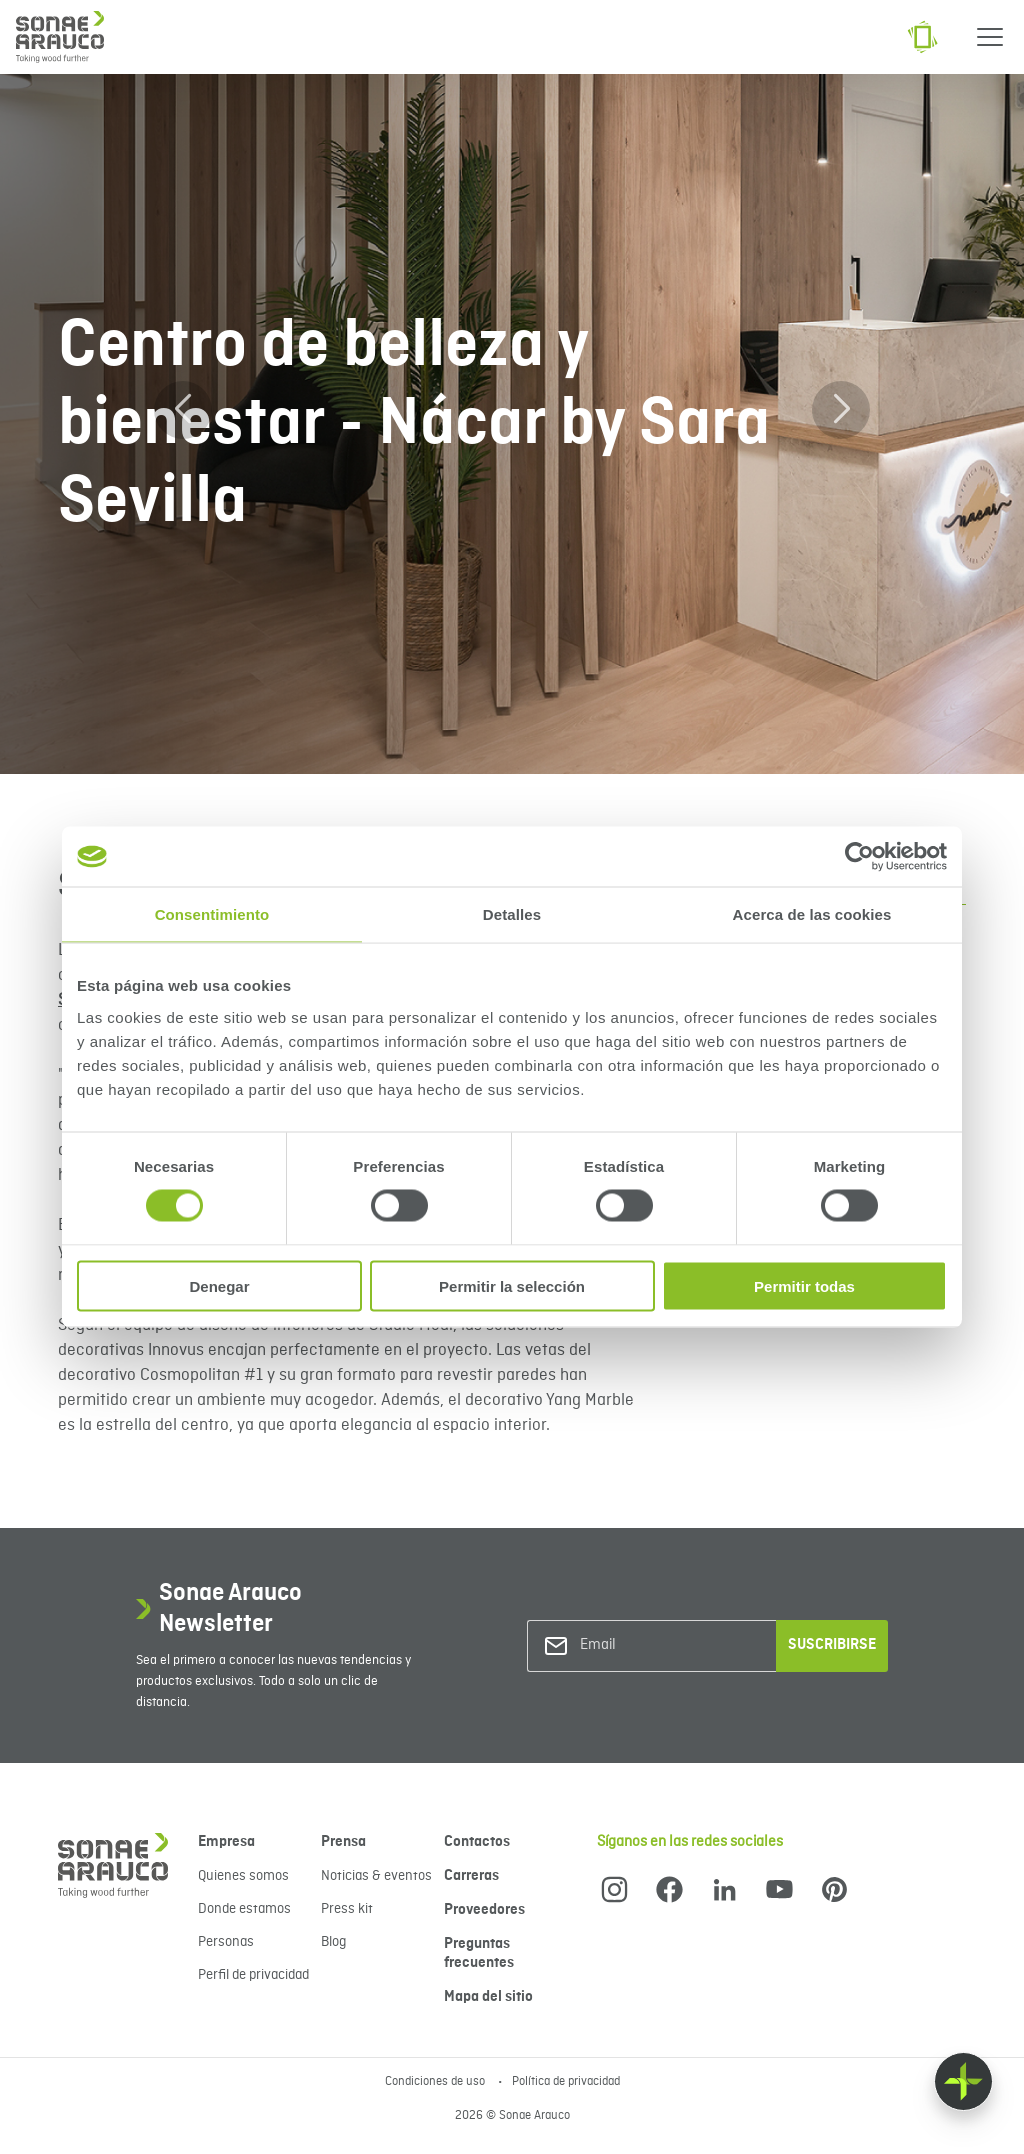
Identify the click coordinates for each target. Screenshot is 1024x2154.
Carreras (471, 1876)
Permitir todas (804, 1285)
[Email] (661, 1645)
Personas (226, 1942)
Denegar (219, 1285)
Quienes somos (243, 1876)
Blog (333, 1942)
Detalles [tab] (512, 914)
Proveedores (484, 1910)
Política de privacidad (566, 2082)
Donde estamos (244, 1909)
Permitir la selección (512, 1285)
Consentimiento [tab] (212, 914)
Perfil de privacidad (253, 1975)
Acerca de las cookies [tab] (812, 914)
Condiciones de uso (436, 2082)
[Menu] (990, 37)
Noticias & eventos (376, 1876)
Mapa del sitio (488, 1997)
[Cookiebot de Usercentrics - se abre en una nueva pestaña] (859, 857)
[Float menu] (963, 2081)
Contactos (477, 1842)
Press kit (347, 1909)
